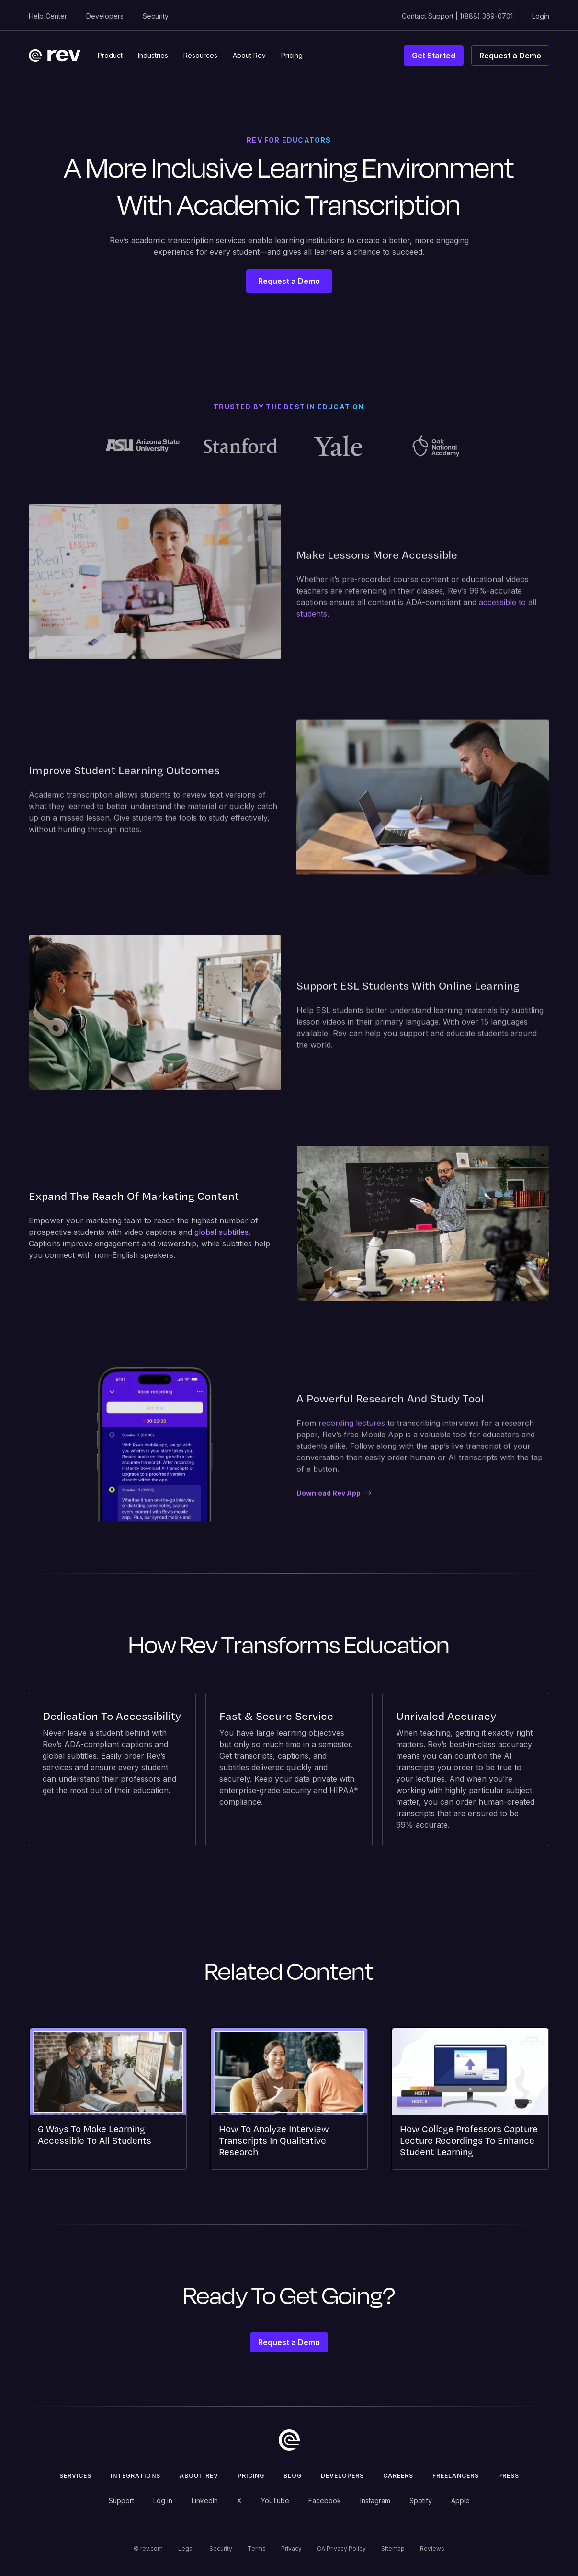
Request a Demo (510, 55)
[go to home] (289, 2440)
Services (75, 2475)
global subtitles (221, 1232)
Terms (257, 2548)
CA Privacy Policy (341, 2548)
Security (156, 16)
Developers (105, 16)
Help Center (48, 16)
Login (540, 16)
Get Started (433, 55)
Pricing (251, 2475)
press (508, 2475)
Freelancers (455, 2475)
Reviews (432, 2548)
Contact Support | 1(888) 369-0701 (457, 16)
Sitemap (393, 2548)
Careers (398, 2475)
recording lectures (352, 1431)
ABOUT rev (199, 2475)
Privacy (291, 2548)
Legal (186, 2548)
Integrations (135, 2475)
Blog (292, 2475)
